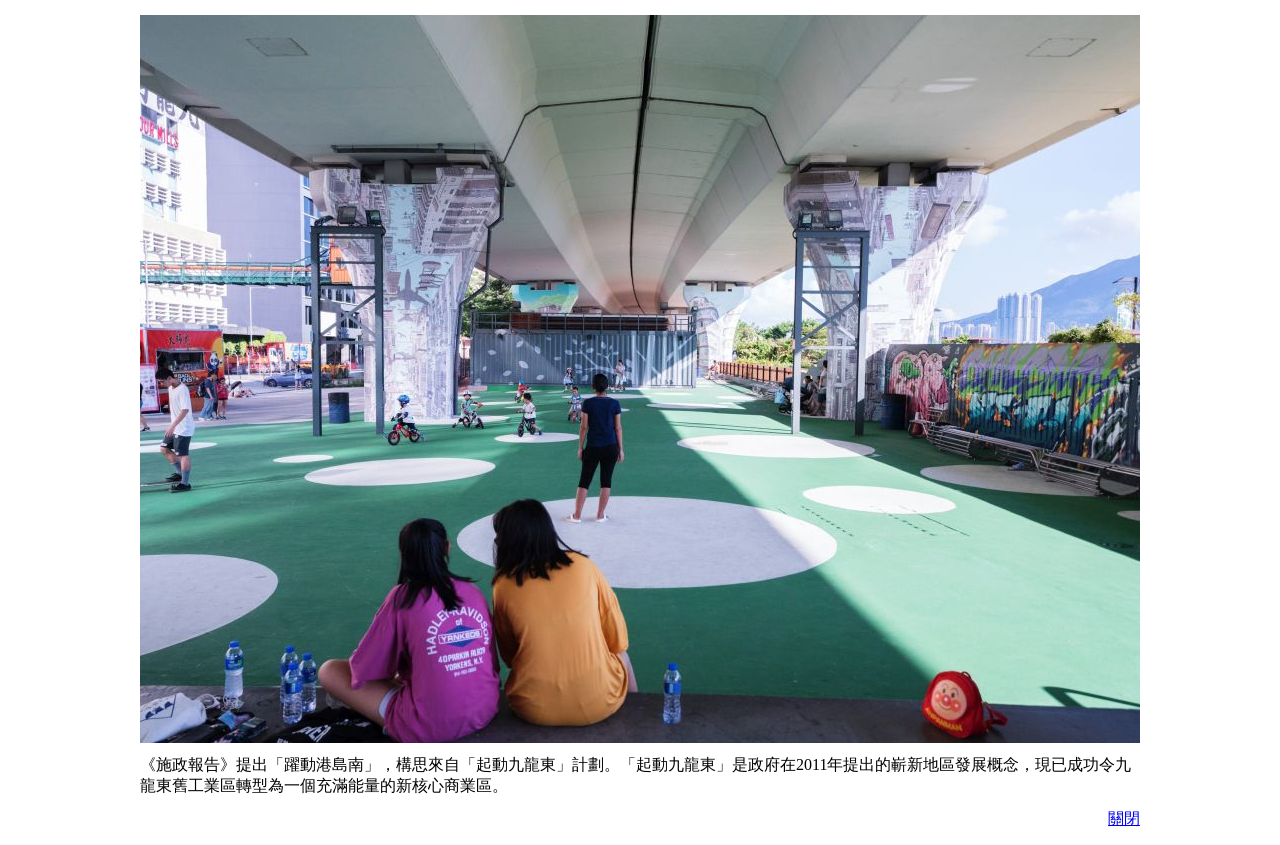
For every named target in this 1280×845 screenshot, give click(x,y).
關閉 (1124, 818)
